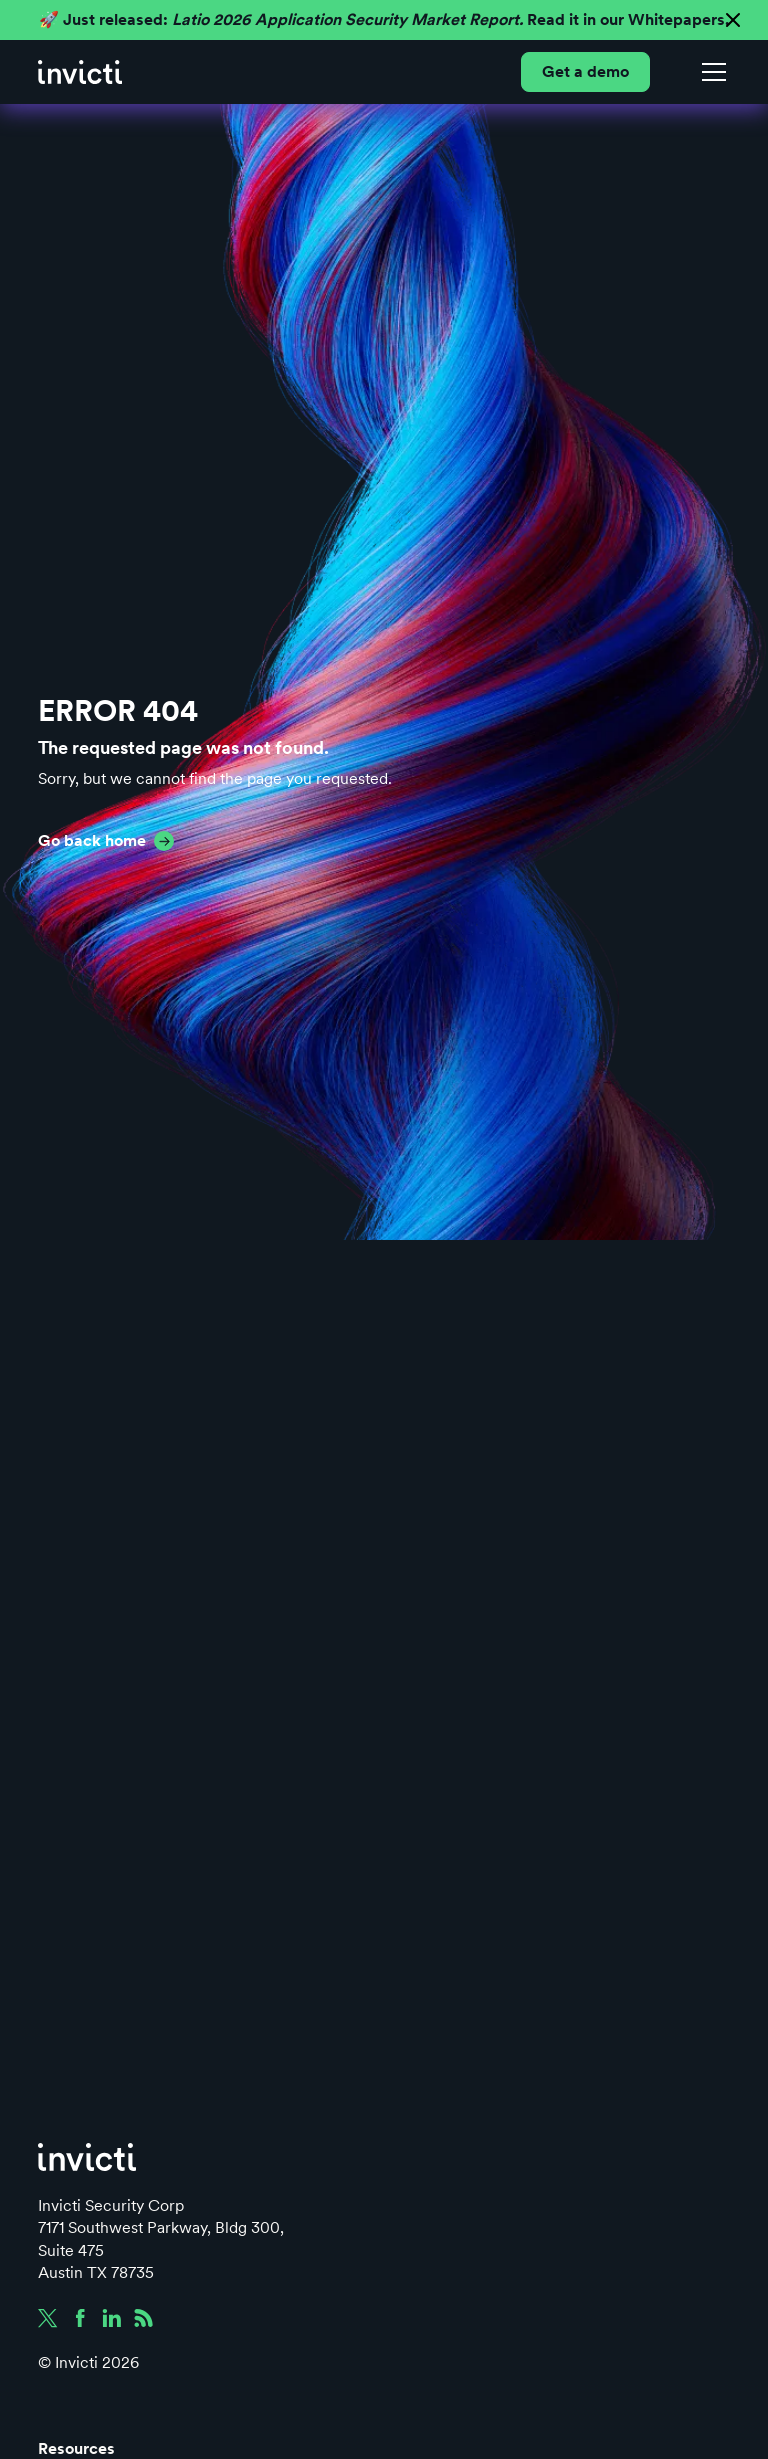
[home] (80, 72)
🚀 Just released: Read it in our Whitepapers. (384, 19)
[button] (710, 72)
